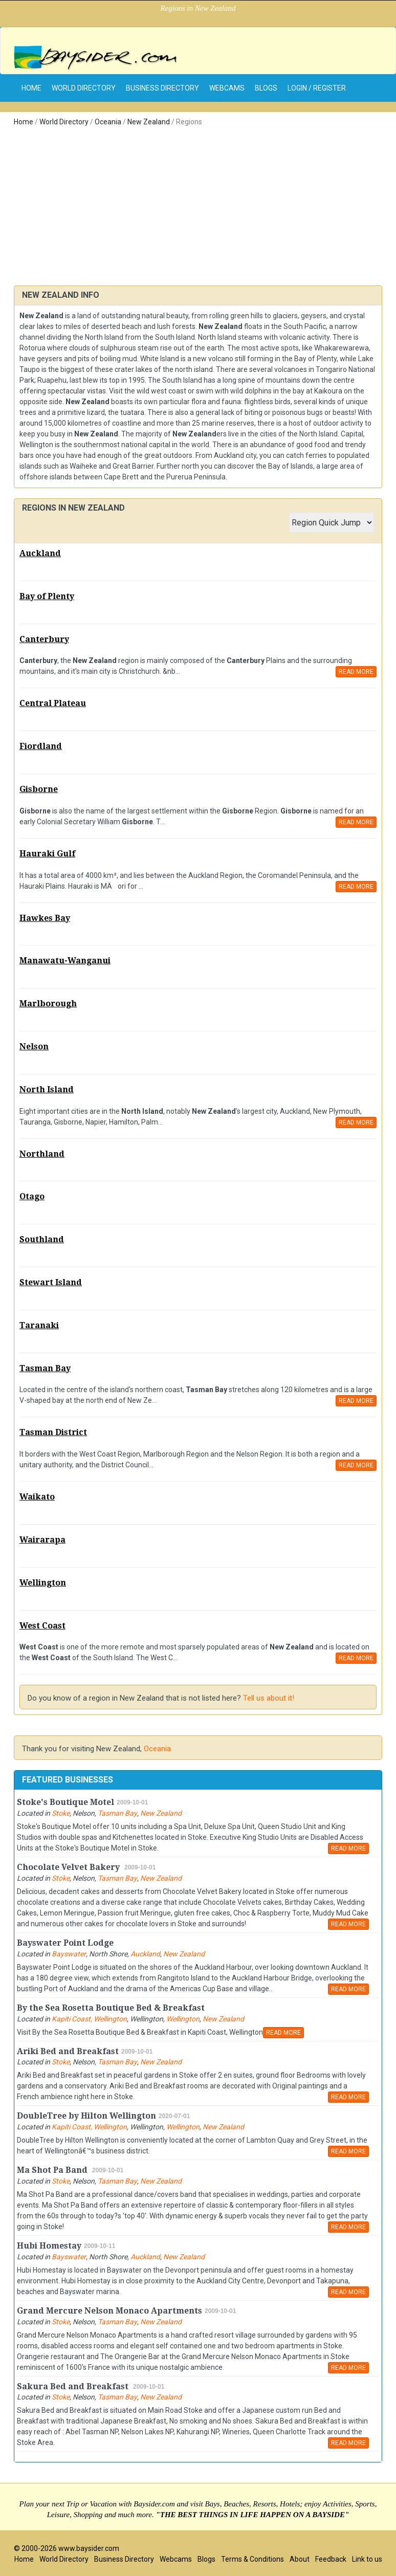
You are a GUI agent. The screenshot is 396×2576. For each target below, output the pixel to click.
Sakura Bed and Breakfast (73, 2386)
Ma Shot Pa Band (53, 2170)
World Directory (84, 88)
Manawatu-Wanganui (65, 960)
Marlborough (48, 1003)
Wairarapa (42, 1540)
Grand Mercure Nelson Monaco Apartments (109, 2311)
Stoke (61, 1813)
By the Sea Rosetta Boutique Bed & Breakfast (111, 2008)
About (300, 2559)
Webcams (227, 88)
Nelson (34, 1046)
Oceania (108, 122)
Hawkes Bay (44, 918)
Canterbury (44, 639)
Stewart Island (50, 1282)
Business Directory (162, 88)
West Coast (42, 1626)
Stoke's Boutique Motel (65, 1802)
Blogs (266, 88)
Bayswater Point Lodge (65, 1943)
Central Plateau (52, 703)
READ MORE (356, 671)
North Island (46, 1089)
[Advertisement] (198, 208)
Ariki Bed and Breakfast (68, 2051)
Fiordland (40, 746)
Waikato (37, 1497)
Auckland (40, 553)
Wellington (42, 1583)
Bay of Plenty (46, 596)
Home (23, 122)
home (31, 88)
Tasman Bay (45, 1368)
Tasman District (53, 1432)
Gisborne (38, 789)
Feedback (330, 2559)
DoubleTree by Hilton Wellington (86, 2116)
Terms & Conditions (252, 2559)
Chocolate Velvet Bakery (69, 1867)
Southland (41, 1239)
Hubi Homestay (49, 2246)
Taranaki (39, 1325)
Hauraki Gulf (47, 853)
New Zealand (148, 122)
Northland (41, 1154)
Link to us (367, 2559)
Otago (32, 1196)
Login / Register (317, 88)
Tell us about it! (268, 1698)
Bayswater (69, 1954)
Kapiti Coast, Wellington (89, 2019)
